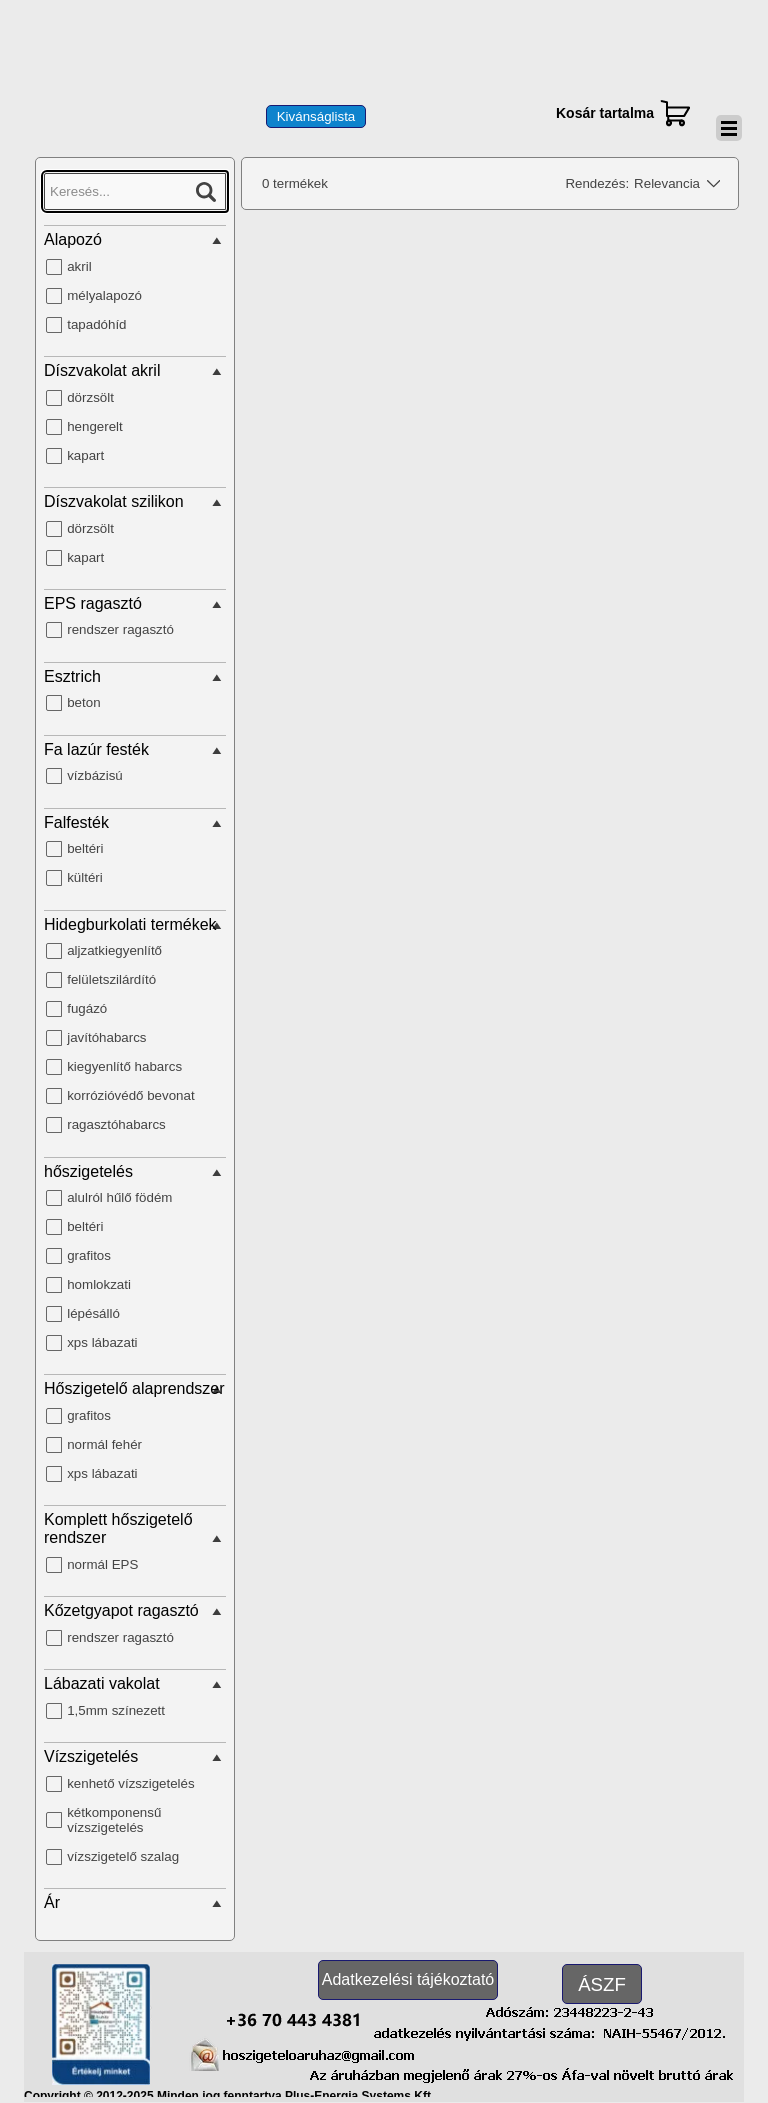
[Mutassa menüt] (729, 128)
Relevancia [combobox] (667, 183)
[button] (293, 2017)
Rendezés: (597, 183)
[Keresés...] (135, 191)
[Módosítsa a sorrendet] (710, 183)
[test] (316, 116)
